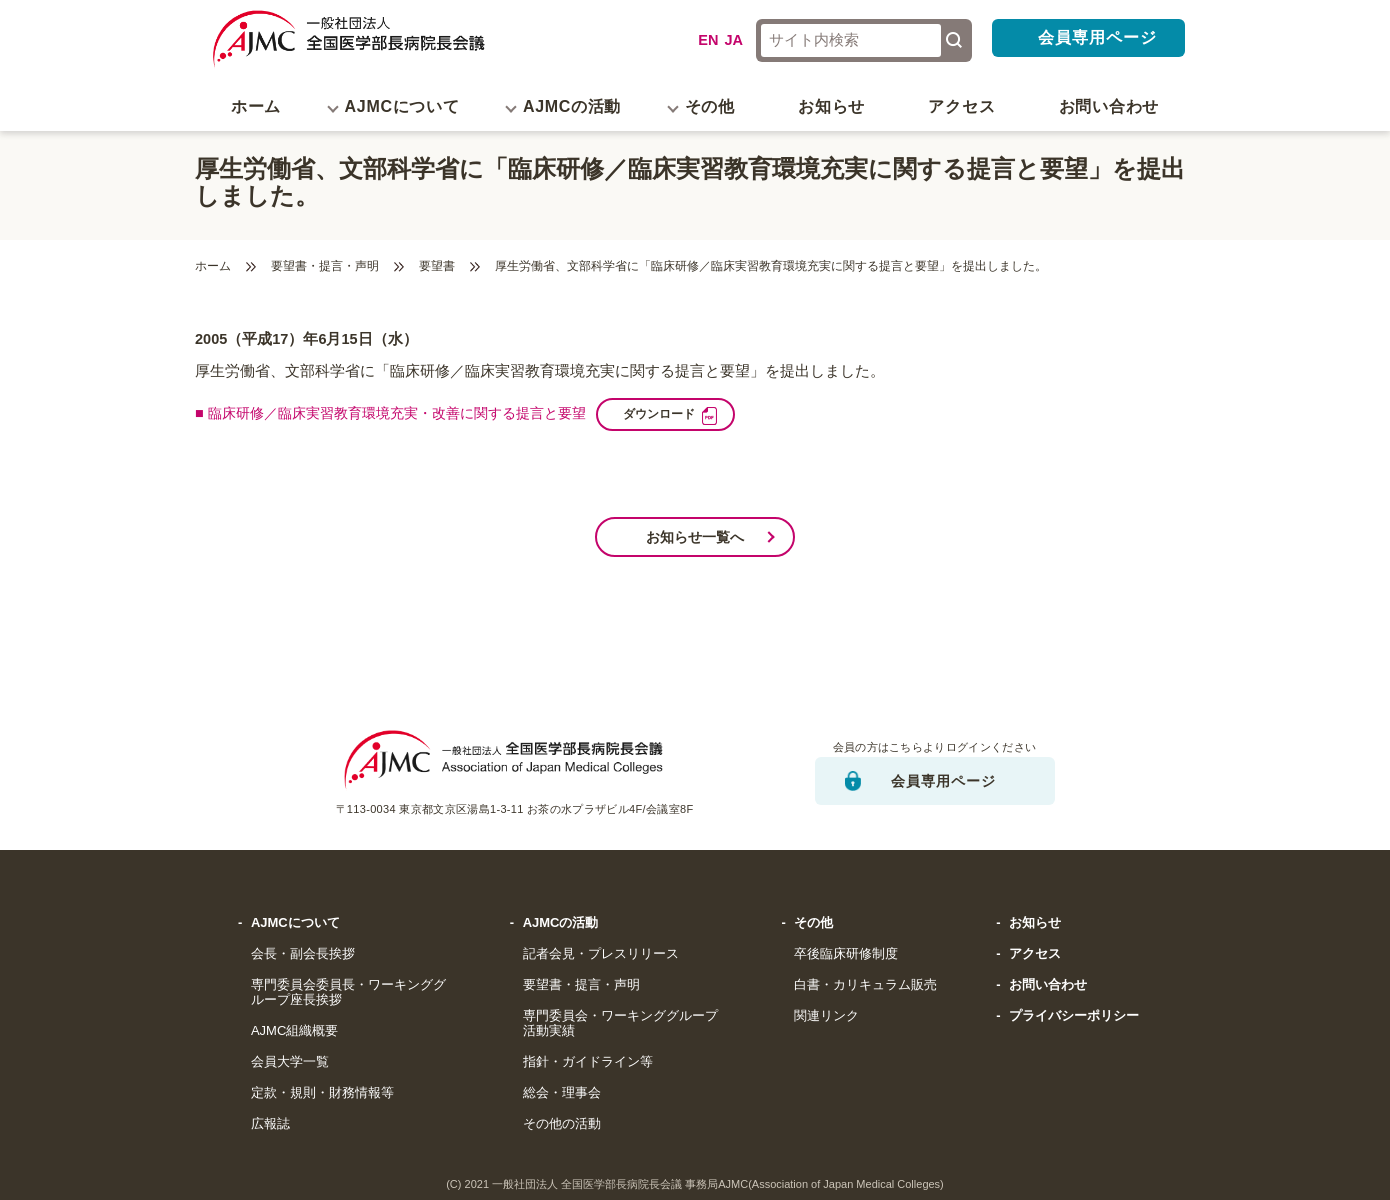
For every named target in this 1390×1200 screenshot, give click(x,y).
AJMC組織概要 (294, 1031)
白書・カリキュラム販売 (865, 985)
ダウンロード (686, 413)
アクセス (961, 106)
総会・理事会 (562, 1093)
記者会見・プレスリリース (601, 954)
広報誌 (270, 1124)
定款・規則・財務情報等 (322, 1093)
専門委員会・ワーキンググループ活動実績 (620, 1023)
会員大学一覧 (290, 1062)
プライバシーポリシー (1074, 1016)
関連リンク (826, 1016)
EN (708, 40)
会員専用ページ (1097, 37)
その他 (813, 923)
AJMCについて (295, 923)
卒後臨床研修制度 (846, 954)
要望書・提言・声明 (325, 266)
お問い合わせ (1109, 106)
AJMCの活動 (561, 923)
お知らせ (831, 106)
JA (733, 40)
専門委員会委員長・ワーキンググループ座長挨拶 (348, 992)
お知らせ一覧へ (695, 537)
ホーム (256, 106)
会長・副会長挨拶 (303, 954)
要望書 (437, 266)
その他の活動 (562, 1124)
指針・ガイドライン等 (588, 1062)
